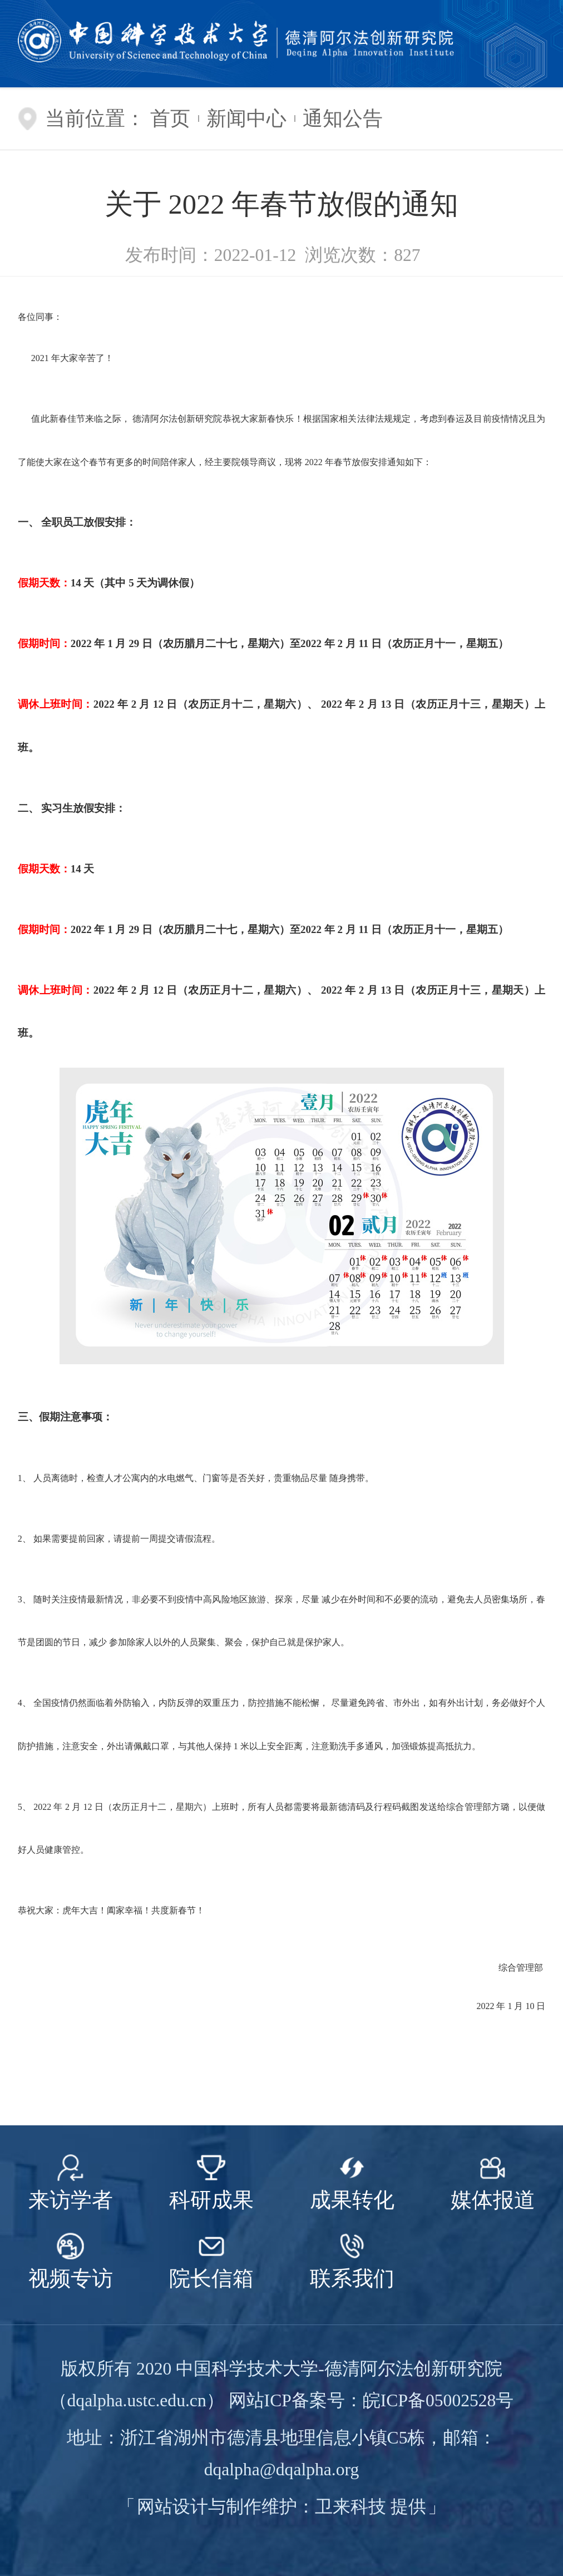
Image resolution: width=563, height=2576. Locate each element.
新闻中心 (246, 118)
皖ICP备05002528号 (438, 2400)
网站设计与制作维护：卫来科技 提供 (281, 2506)
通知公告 (343, 118)
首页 (170, 118)
